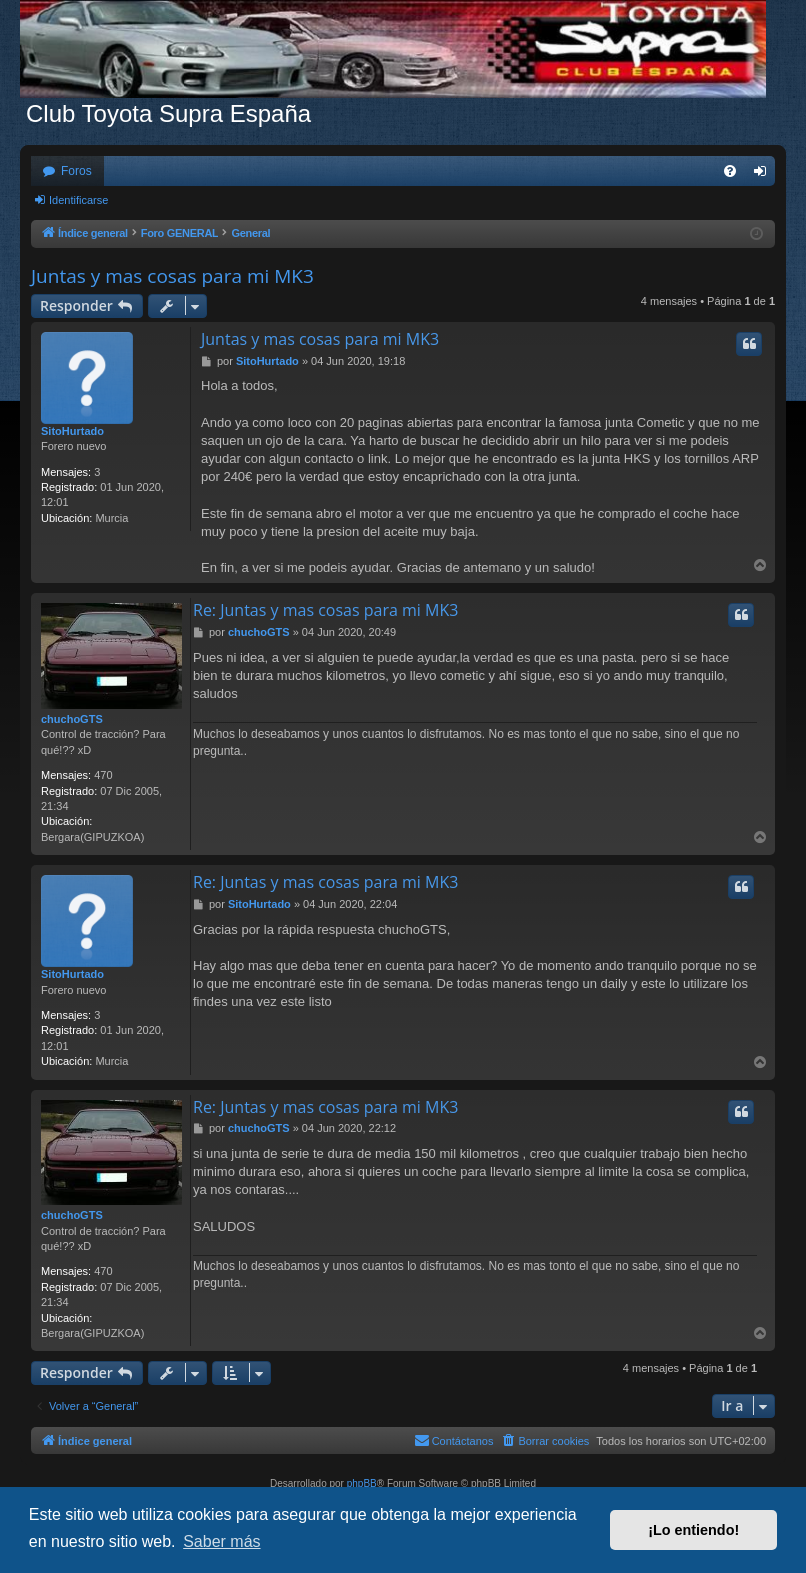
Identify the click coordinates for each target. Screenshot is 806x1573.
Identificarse (78, 200)
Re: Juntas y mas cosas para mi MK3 (325, 610)
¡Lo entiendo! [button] (693, 1530)
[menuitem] (730, 171)
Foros (76, 171)
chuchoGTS (72, 719)
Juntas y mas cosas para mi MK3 (172, 276)
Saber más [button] (221, 1541)
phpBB (362, 1483)
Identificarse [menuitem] (764, 175)
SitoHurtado (72, 431)
